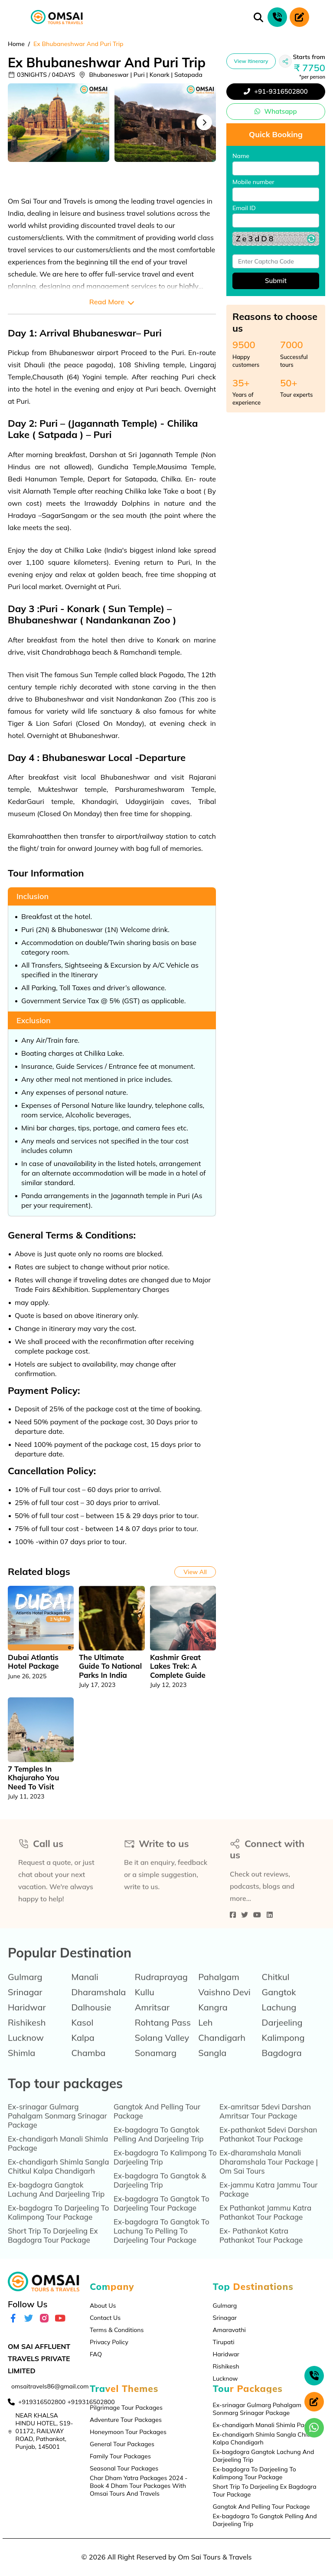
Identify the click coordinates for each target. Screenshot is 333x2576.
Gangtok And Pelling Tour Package (261, 2506)
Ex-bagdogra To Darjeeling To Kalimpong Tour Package (254, 2473)
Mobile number (253, 182)
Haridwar (226, 2354)
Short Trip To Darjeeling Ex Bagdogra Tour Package (265, 2490)
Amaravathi (229, 2330)
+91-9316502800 (276, 91)
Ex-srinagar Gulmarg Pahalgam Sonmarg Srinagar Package (257, 2409)
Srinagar (225, 2318)
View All (195, 1572)
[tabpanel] (40, 1637)
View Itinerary (251, 61)
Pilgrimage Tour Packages (126, 2407)
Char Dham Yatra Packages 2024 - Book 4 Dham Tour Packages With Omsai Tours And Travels (138, 2485)
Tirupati (224, 2342)
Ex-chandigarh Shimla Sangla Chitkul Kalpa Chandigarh (265, 2438)
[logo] (57, 17)
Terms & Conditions (117, 2330)
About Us (103, 2305)
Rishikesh (226, 2366)
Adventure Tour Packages (126, 2420)
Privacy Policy (109, 2342)
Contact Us (105, 2318)
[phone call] (277, 17)
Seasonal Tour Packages (124, 2468)
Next (204, 122)
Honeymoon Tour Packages (128, 2432)
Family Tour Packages (120, 2456)
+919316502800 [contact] (41, 2402)
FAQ (96, 2354)
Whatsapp (276, 111)
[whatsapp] (314, 2429)
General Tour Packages (122, 2444)
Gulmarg (225, 2305)
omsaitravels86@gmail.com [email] (50, 2386)
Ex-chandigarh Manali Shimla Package (267, 2425)
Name (240, 156)
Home (16, 44)
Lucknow (225, 2378)
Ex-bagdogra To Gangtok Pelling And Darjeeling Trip (265, 2520)
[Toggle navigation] (12, 17)
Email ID (244, 208)
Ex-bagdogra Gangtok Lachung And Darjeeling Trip (263, 2456)
